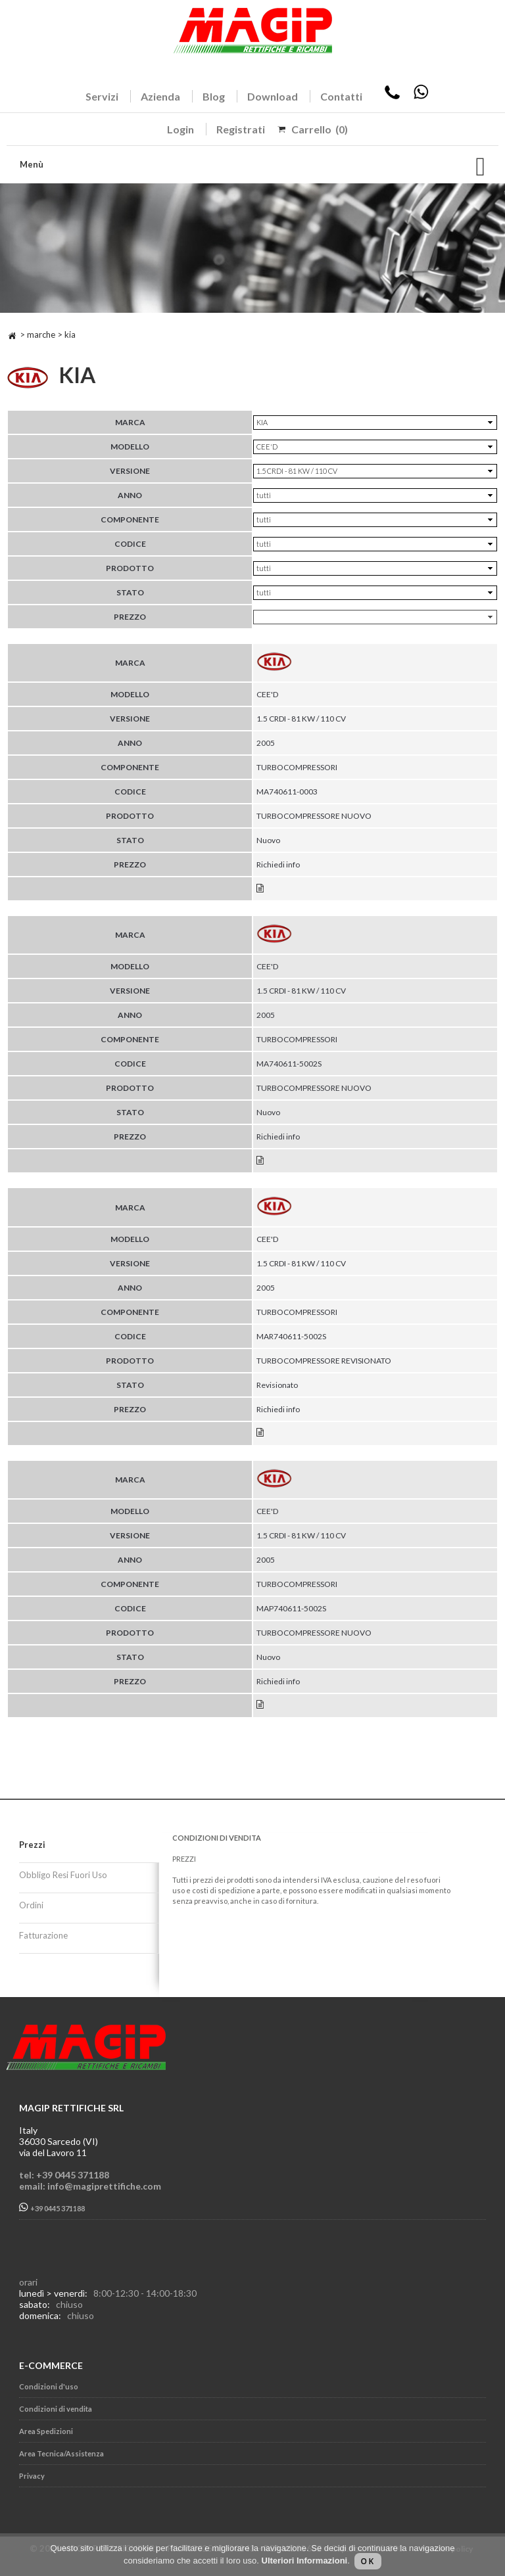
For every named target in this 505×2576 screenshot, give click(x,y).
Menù (31, 164)
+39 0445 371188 (52, 2208)
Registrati (240, 129)
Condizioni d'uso (48, 2386)
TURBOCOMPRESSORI (296, 767)
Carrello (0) (319, 129)
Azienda (160, 96)
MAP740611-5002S (291, 1608)
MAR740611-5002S (291, 1336)
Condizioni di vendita (55, 2408)
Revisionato (277, 1385)
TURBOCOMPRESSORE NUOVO (314, 816)
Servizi (101, 96)
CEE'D (267, 694)
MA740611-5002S (289, 1064)
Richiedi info (278, 864)
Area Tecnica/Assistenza (61, 2453)
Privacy (32, 2476)
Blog (214, 96)
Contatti (341, 96)
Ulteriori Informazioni (305, 2560)
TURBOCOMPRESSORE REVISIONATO (323, 1361)
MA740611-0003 (287, 791)
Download (272, 96)
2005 (265, 743)
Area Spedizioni (46, 2431)
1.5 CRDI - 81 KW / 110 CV (301, 719)
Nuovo (268, 840)
